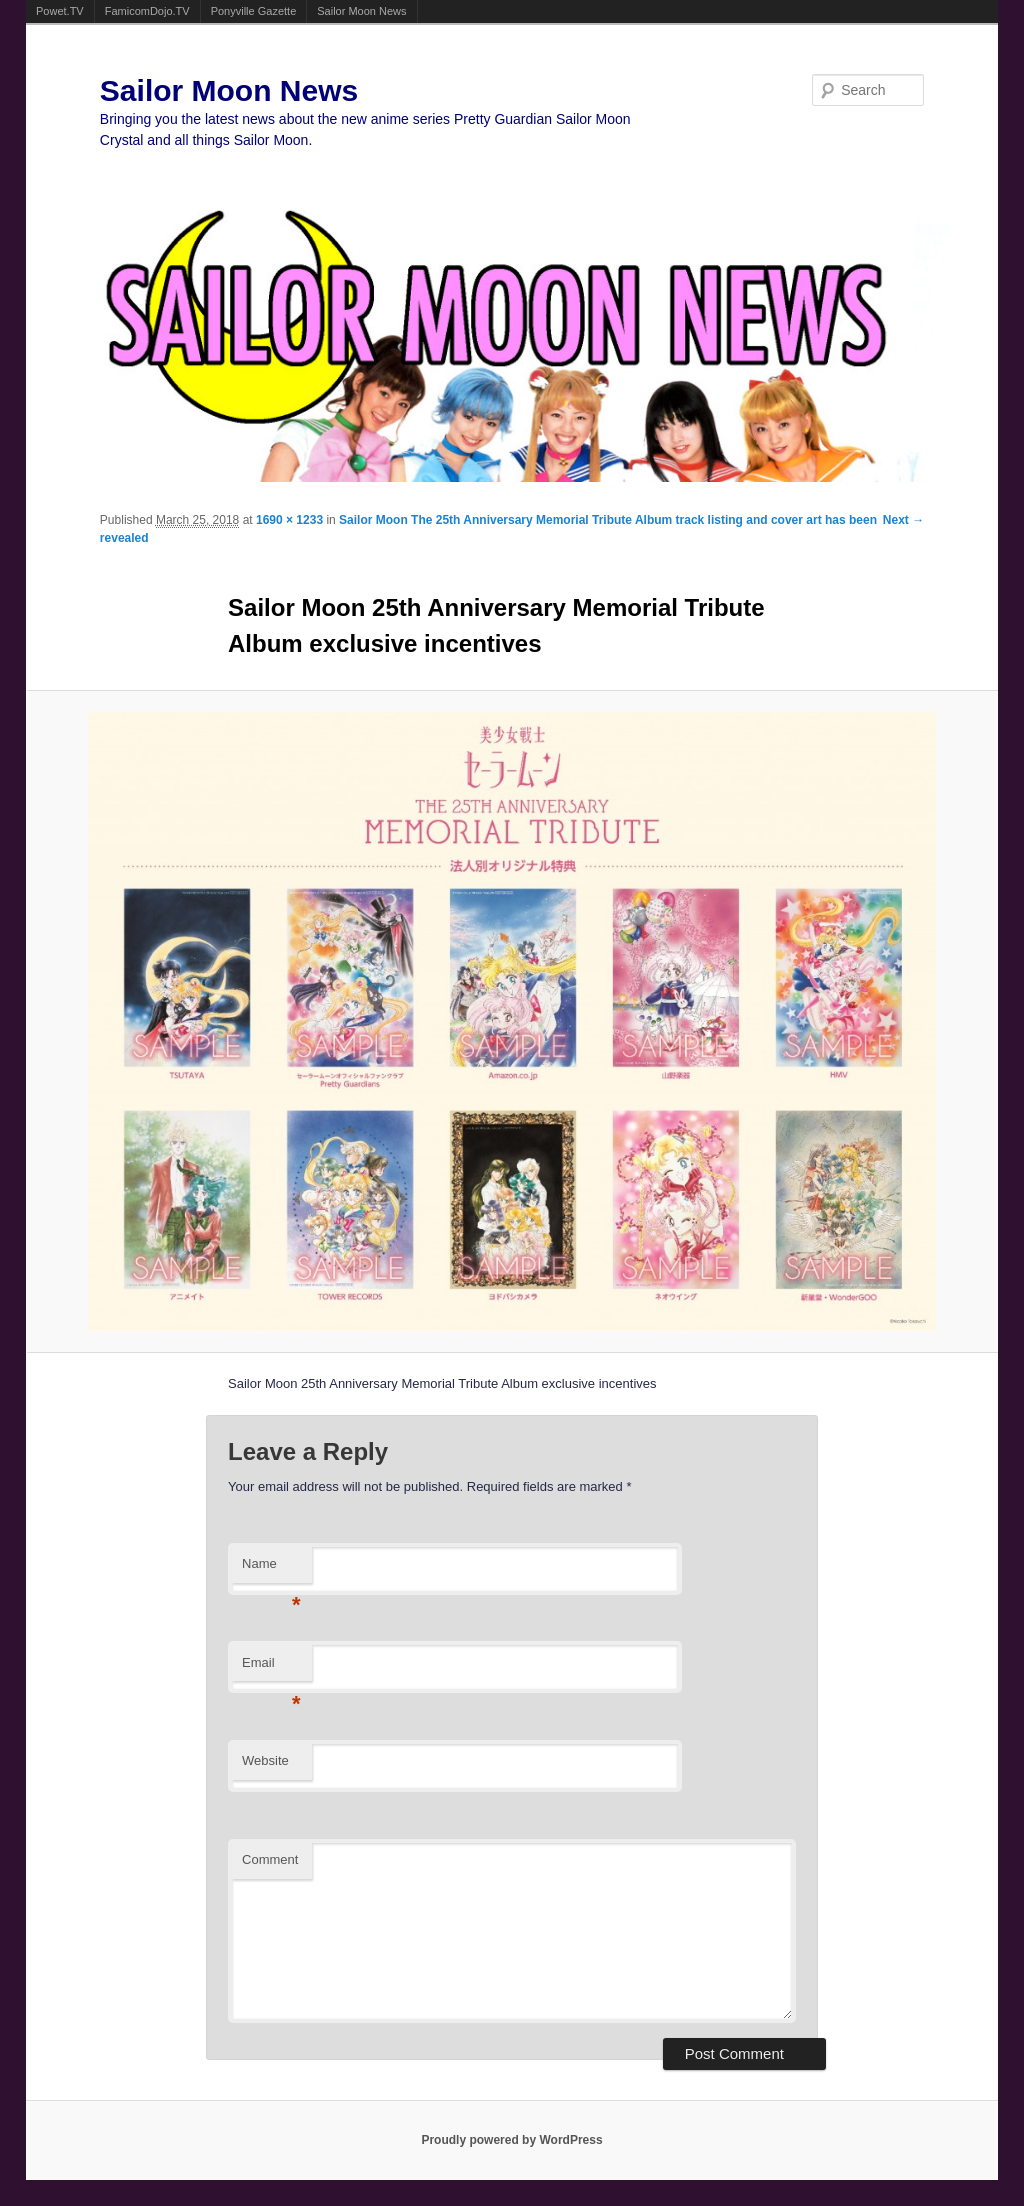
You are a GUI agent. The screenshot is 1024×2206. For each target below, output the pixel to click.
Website (265, 1760)
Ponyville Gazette (254, 11)
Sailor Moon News (361, 11)
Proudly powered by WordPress (511, 2140)
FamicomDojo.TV (147, 11)
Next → (903, 520)
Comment (270, 1859)
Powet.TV (60, 11)
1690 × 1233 (289, 520)
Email (271, 1668)
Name (271, 1569)
